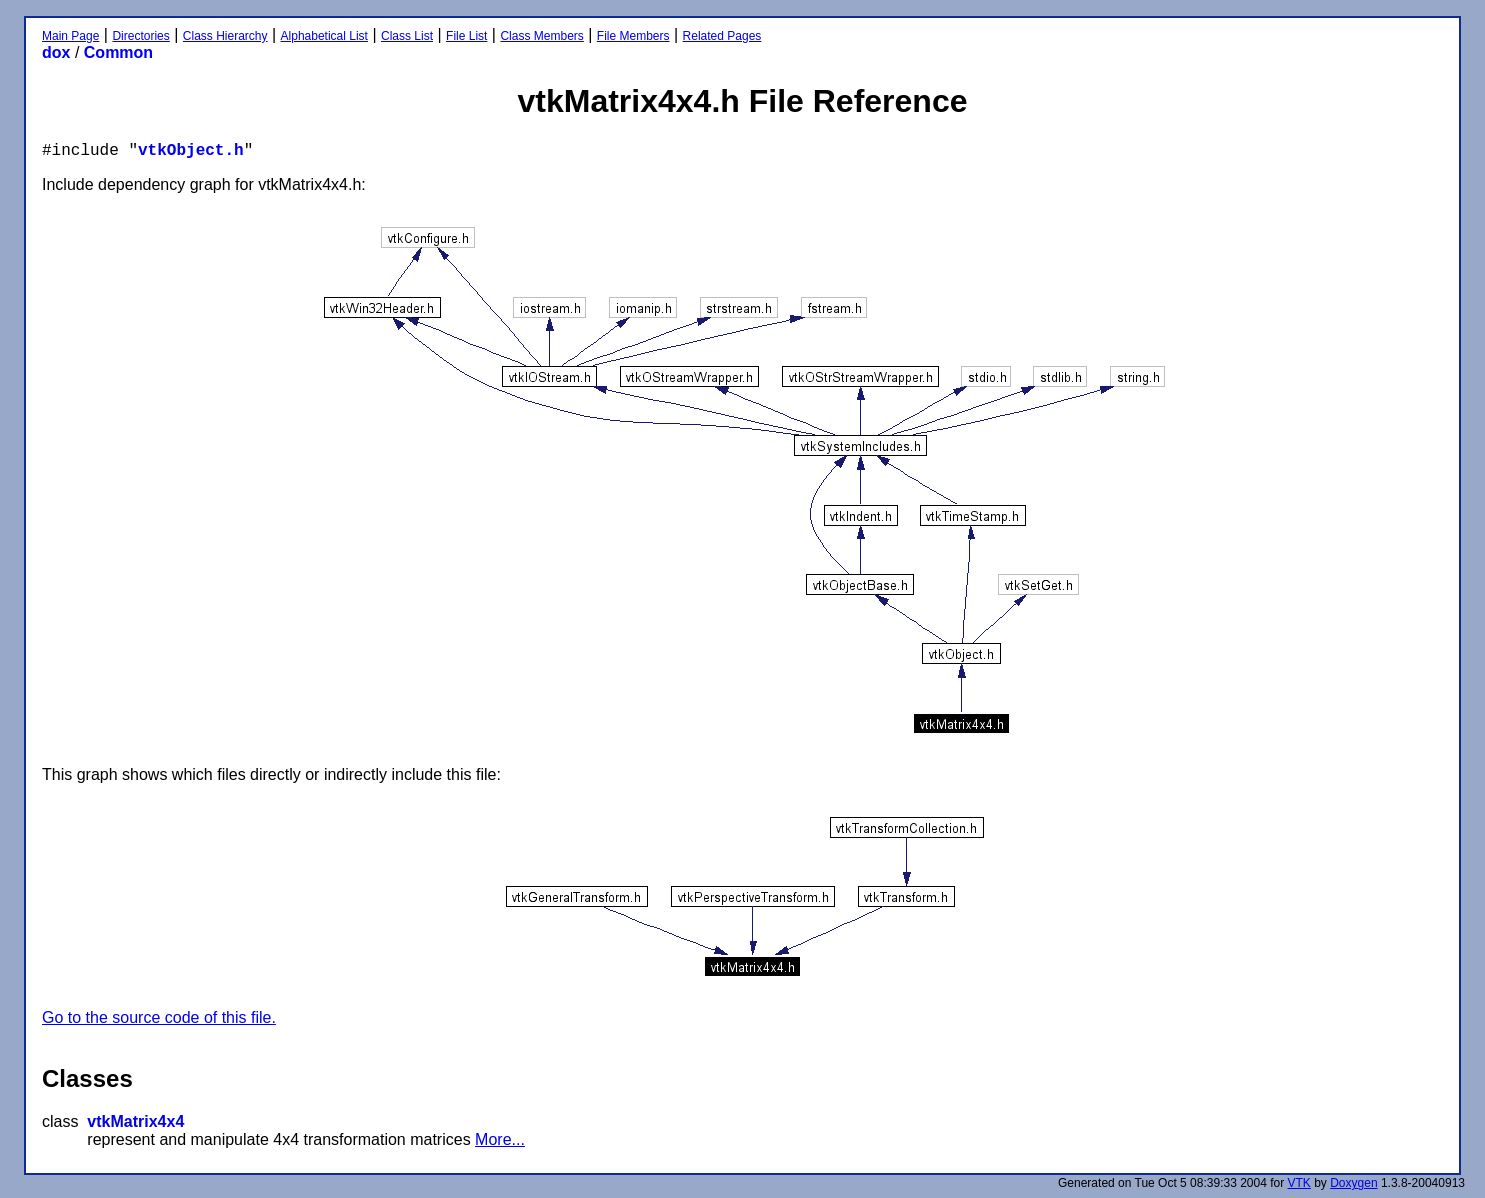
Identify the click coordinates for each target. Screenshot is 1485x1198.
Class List (407, 36)
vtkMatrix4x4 (135, 1121)
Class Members (541, 36)
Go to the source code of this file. (159, 1017)
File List (466, 36)
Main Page (70, 36)
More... (500, 1139)
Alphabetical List (324, 36)
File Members (633, 36)
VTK (1299, 1183)
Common (118, 52)
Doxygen (1353, 1183)
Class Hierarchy (225, 36)
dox (56, 52)
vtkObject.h (191, 151)
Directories (140, 36)
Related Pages (722, 36)
